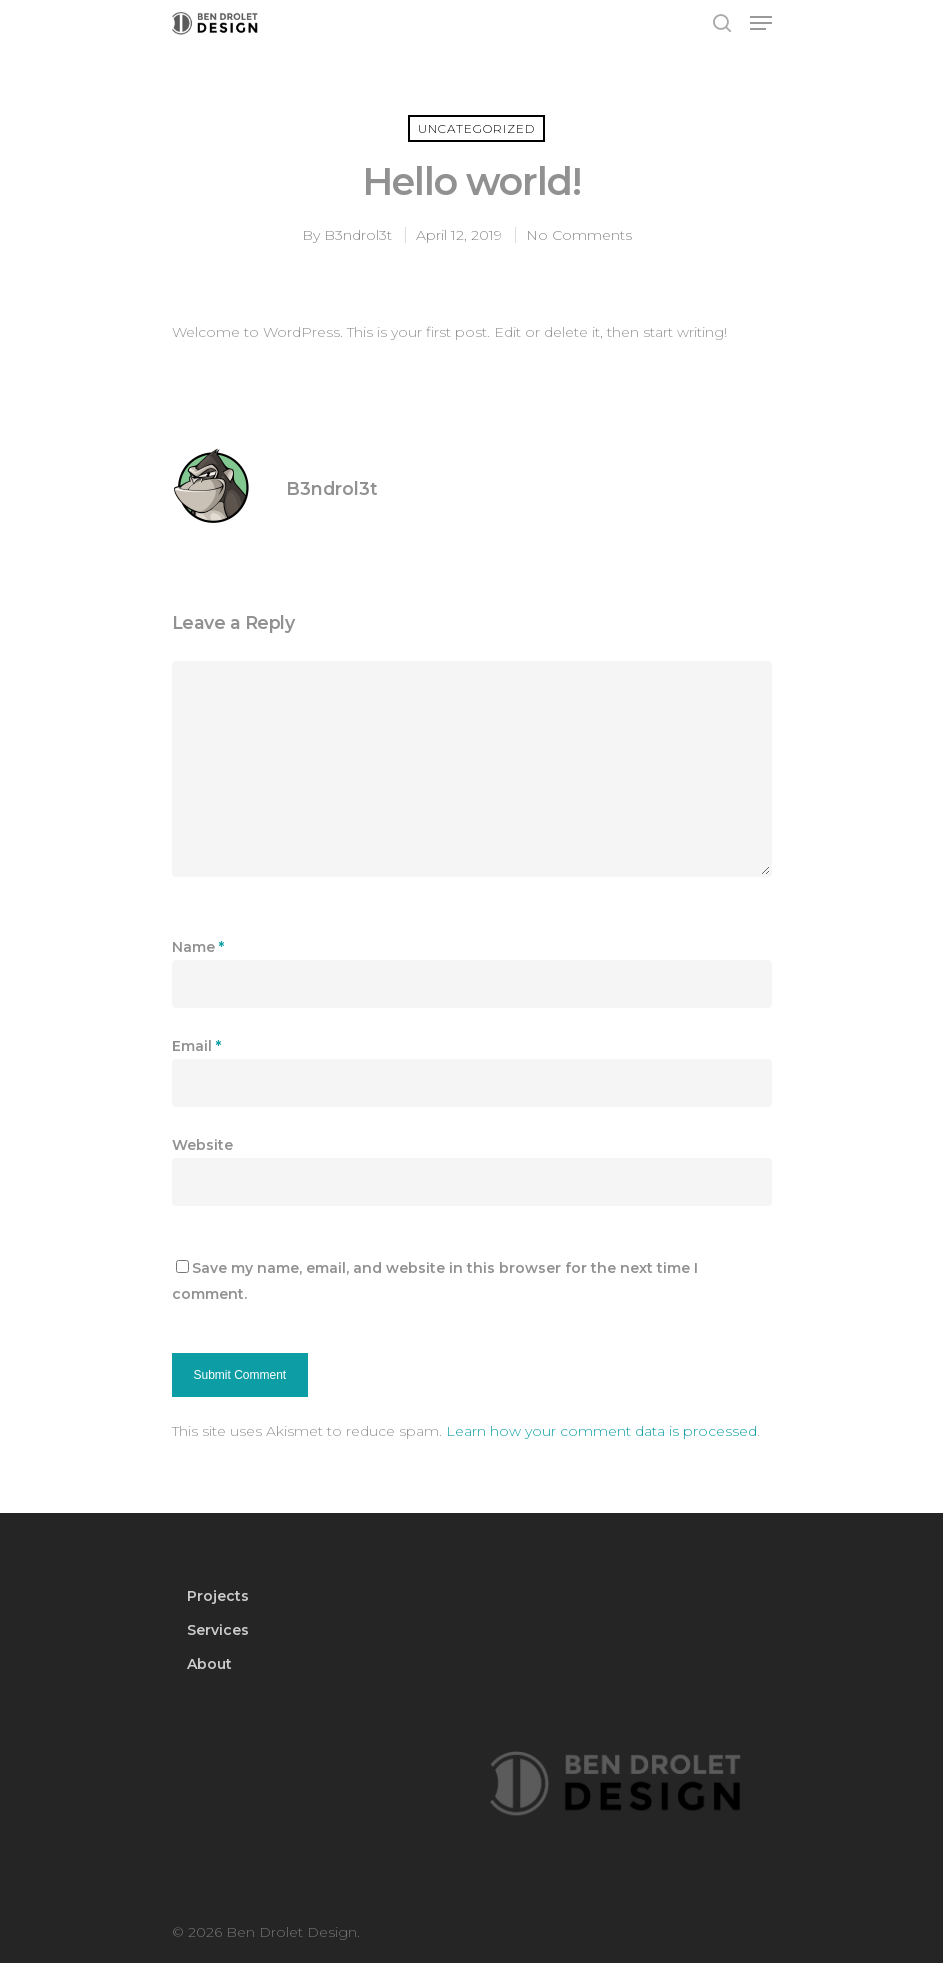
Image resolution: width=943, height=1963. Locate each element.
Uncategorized (476, 128)
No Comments (579, 235)
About (209, 1664)
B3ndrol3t (358, 235)
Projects (218, 1596)
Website (202, 1145)
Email (196, 1046)
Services (218, 1630)
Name (198, 947)
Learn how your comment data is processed (601, 1431)
